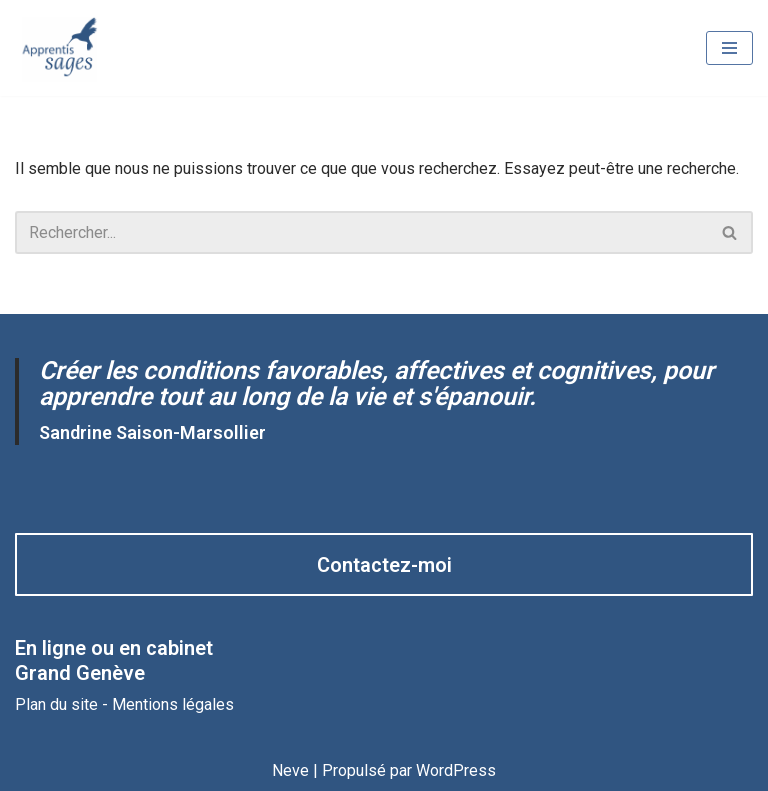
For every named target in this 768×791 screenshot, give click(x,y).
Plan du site (56, 704)
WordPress (456, 770)
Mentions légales (173, 704)
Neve (290, 770)
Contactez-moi (384, 565)
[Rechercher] (361, 232)
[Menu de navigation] (729, 48)
